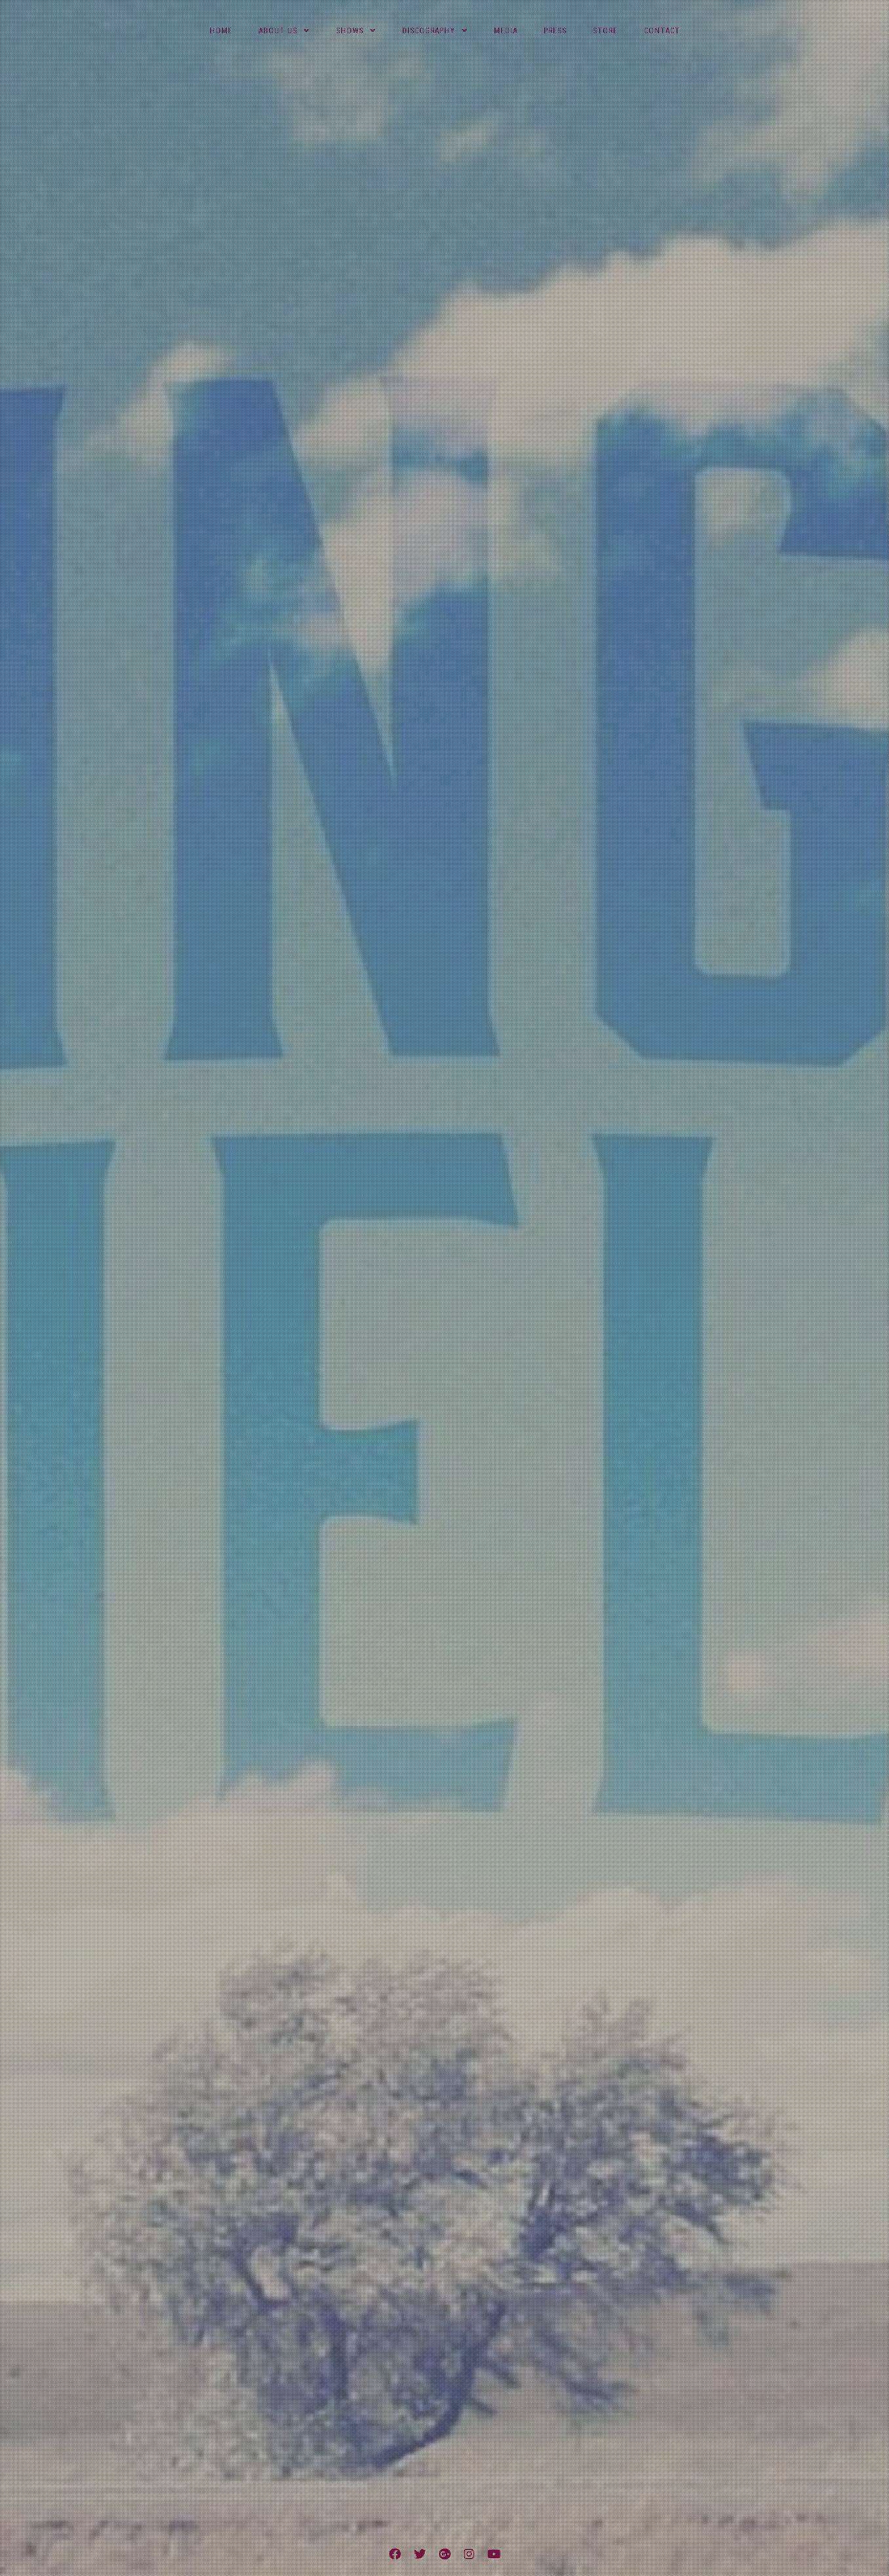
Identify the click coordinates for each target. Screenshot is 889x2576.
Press (555, 30)
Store (605, 30)
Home (221, 30)
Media (506, 30)
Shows (350, 30)
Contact (662, 30)
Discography (428, 30)
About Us (278, 30)
